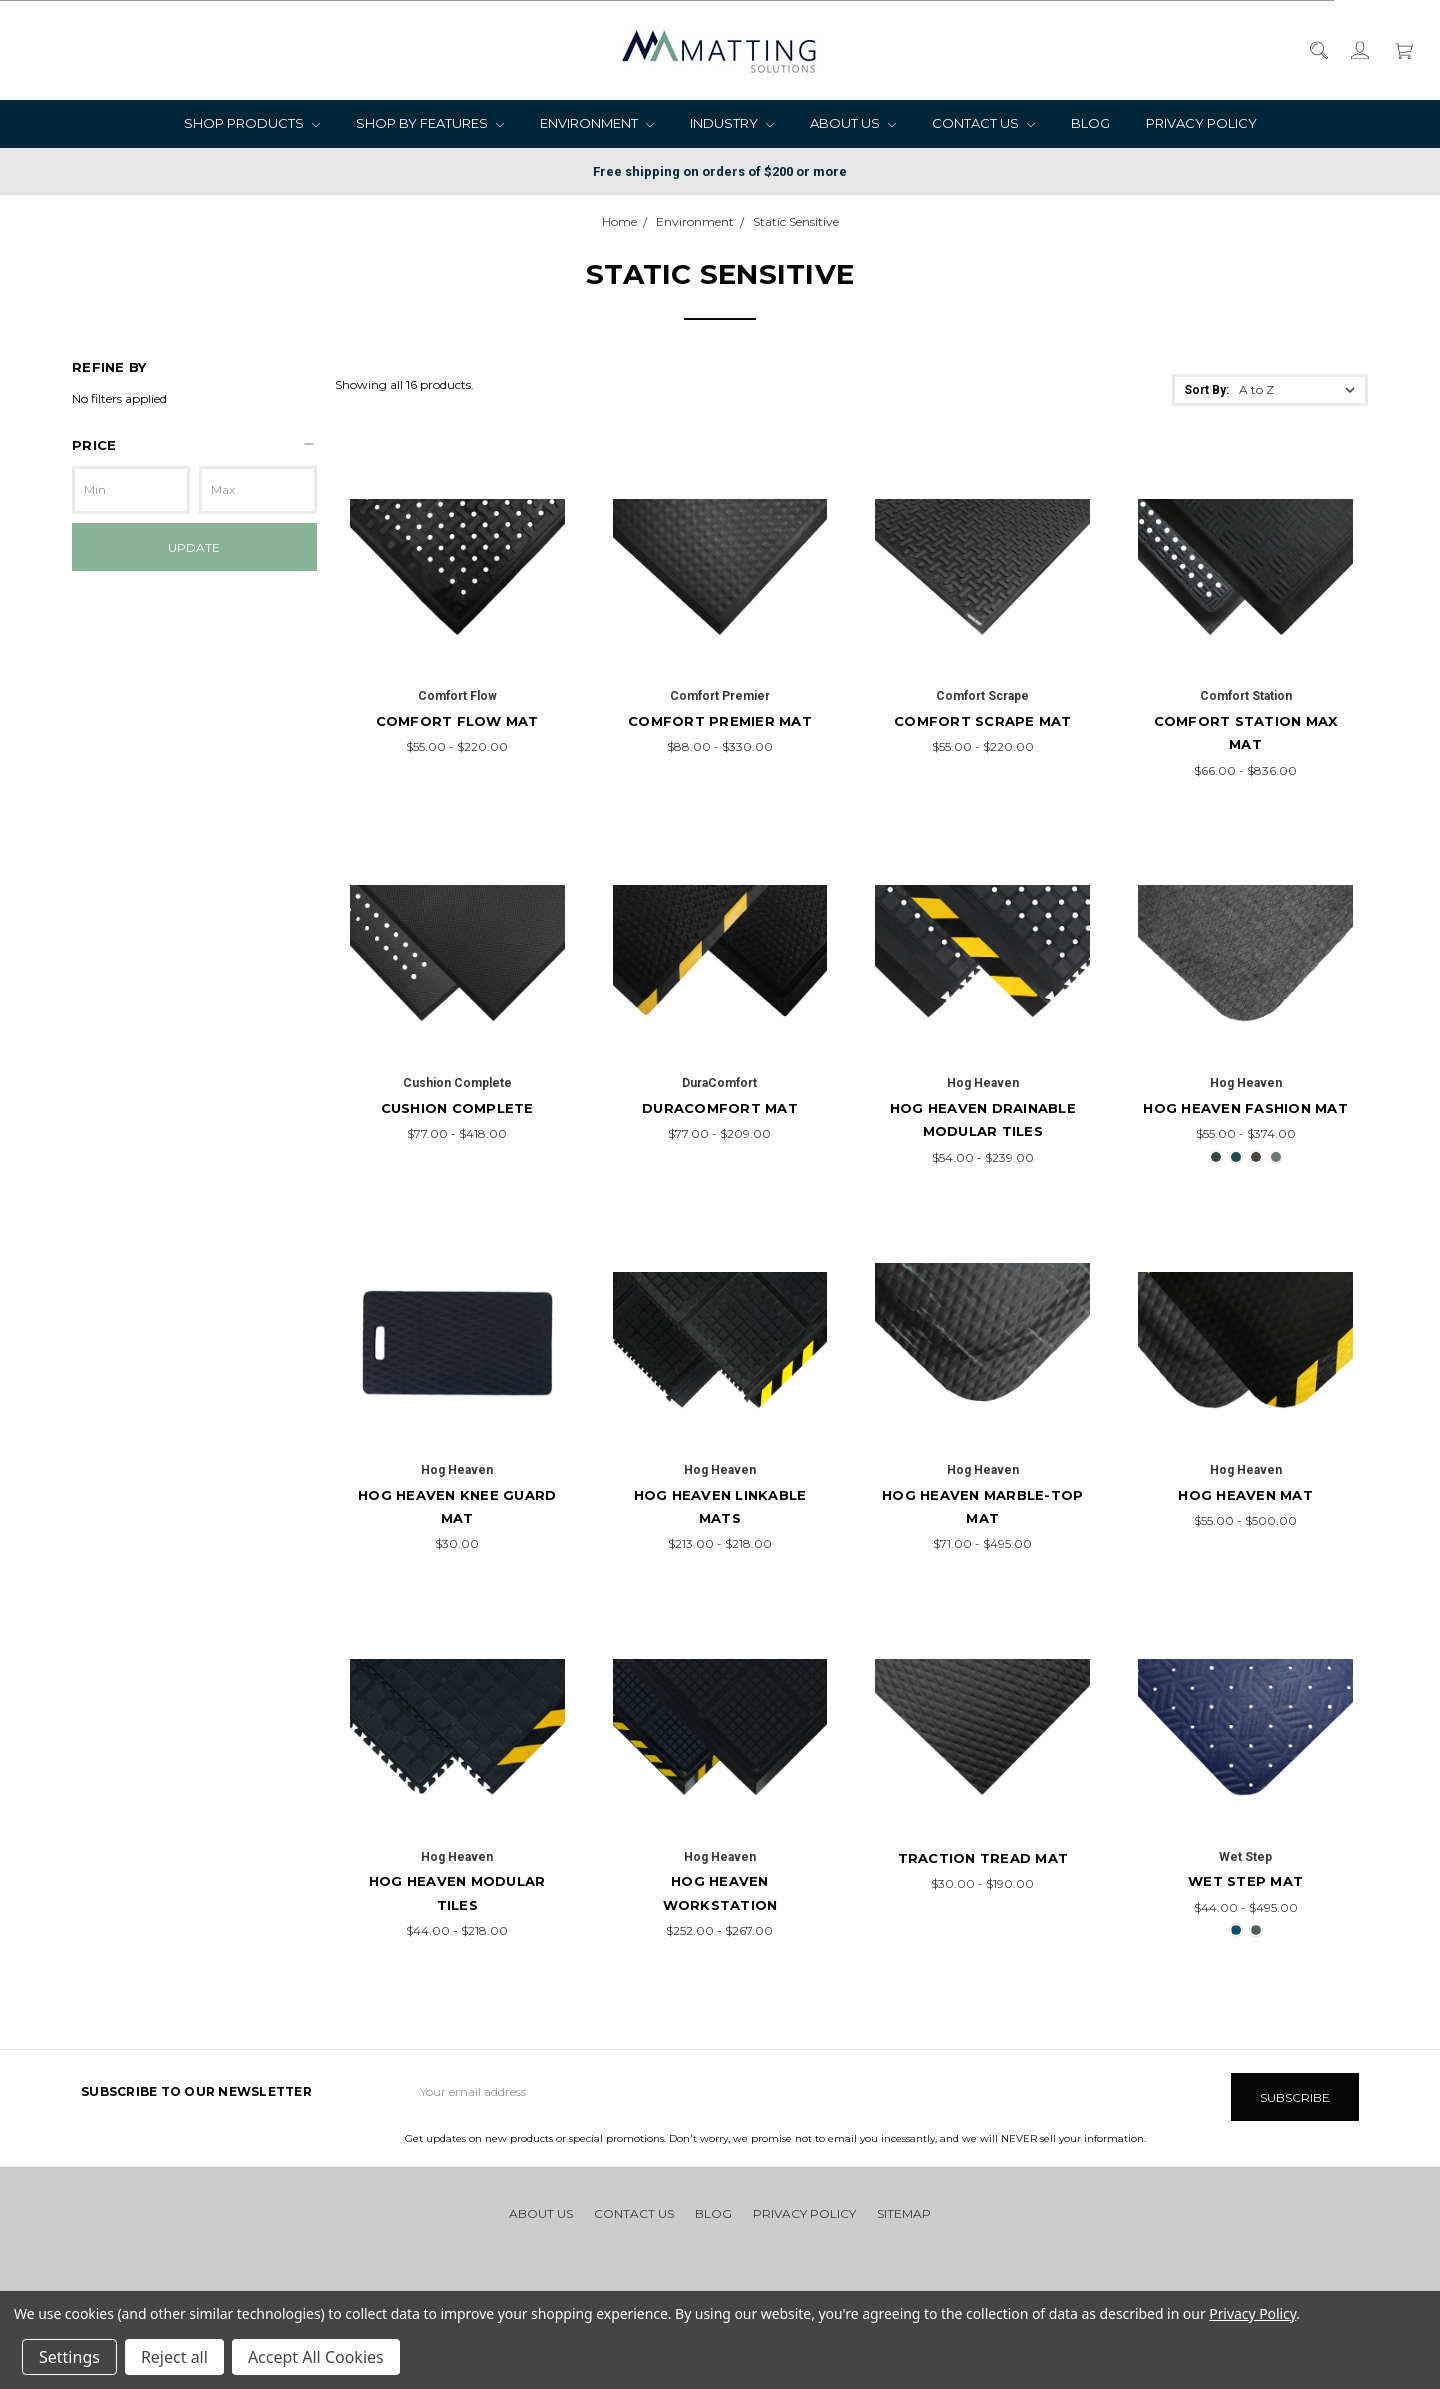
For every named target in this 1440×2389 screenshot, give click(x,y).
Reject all (174, 2357)
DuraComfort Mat (720, 1108)
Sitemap (904, 2208)
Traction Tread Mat (983, 1858)
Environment (597, 123)
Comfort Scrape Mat (983, 721)
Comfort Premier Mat (720, 721)
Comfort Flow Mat (457, 721)
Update (194, 547)
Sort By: (1206, 390)
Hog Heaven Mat (1245, 1495)
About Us (853, 123)
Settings (69, 2357)
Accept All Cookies (316, 2357)
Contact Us (983, 123)
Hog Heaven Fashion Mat (1245, 1108)
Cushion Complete (457, 1108)
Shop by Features (430, 123)
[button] (194, 445)
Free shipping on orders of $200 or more (720, 171)
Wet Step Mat (1245, 1881)
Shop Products (252, 123)
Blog (1090, 123)
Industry (732, 123)
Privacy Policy (1201, 123)
